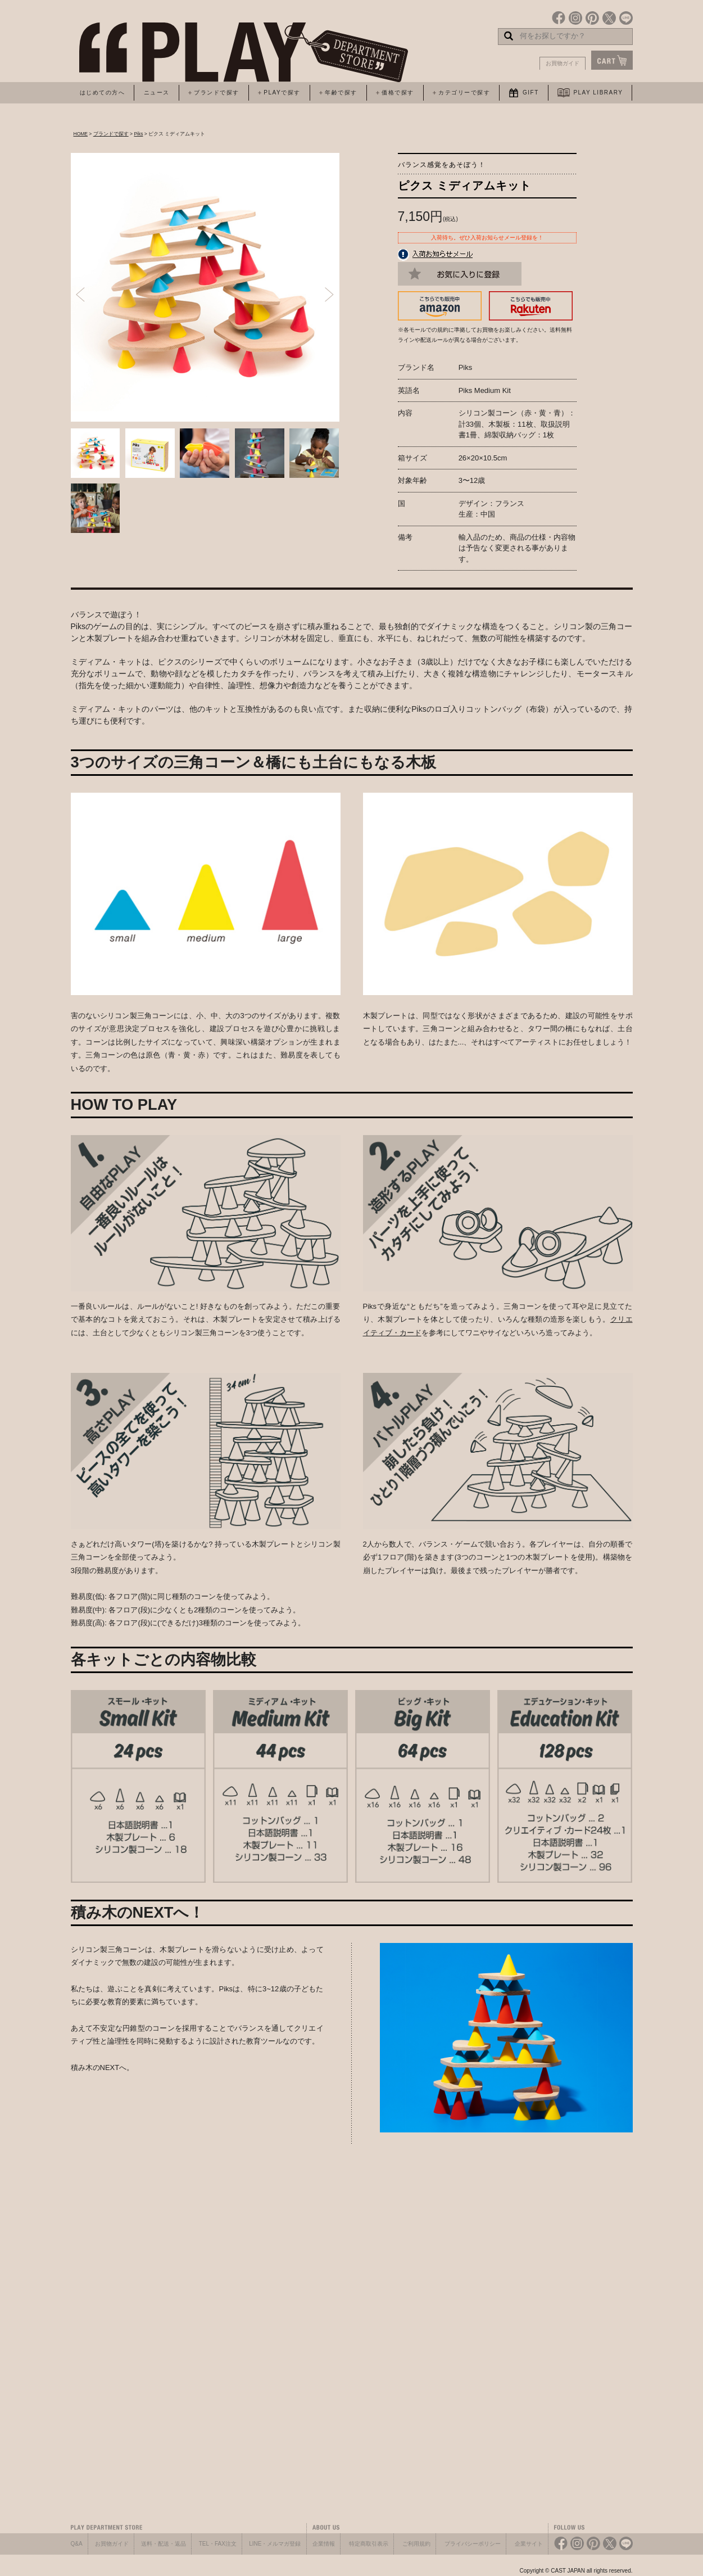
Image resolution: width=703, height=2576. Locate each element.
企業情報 (323, 2544)
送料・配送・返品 (163, 2544)
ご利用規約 (416, 2544)
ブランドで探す (111, 134)
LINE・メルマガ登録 (275, 2544)
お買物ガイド (562, 63)
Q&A (77, 2544)
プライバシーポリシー (473, 2544)
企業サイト (529, 2544)
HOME (81, 134)
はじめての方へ (102, 92)
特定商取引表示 (368, 2544)
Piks (138, 134)
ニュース (157, 92)
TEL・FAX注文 (218, 2544)
